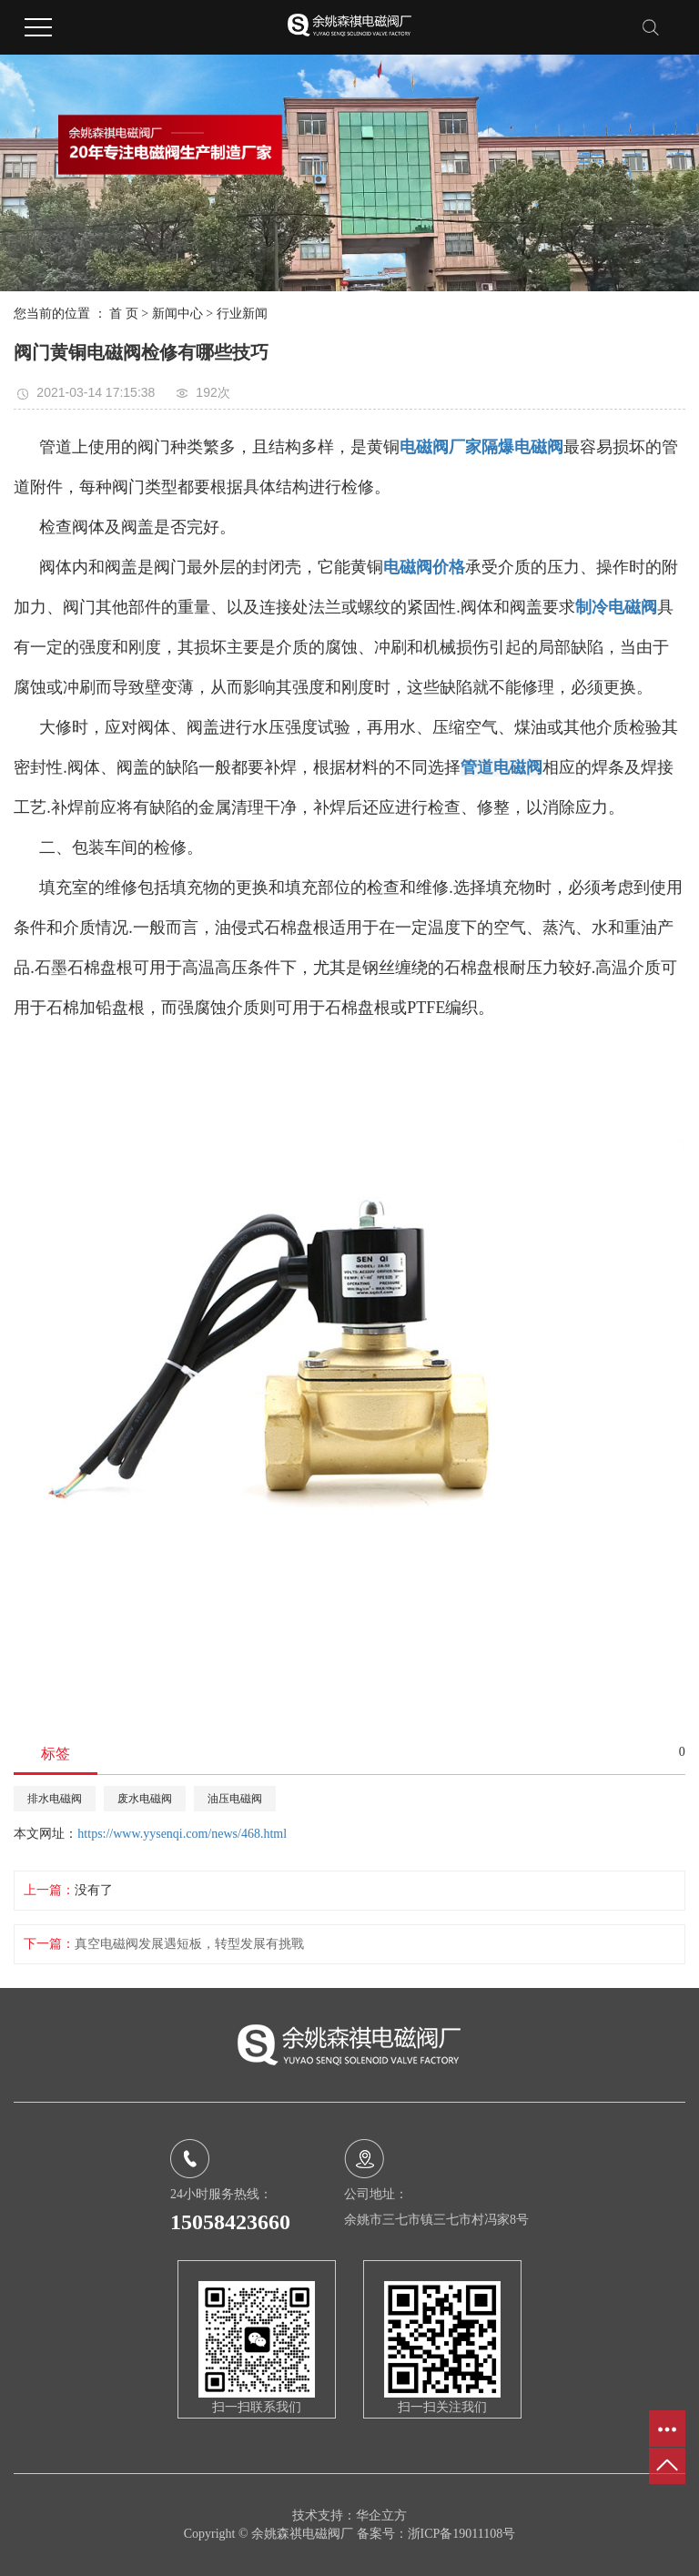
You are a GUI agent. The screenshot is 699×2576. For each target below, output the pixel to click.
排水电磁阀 (54, 1798)
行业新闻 (242, 313)
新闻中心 (177, 313)
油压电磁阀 (235, 1798)
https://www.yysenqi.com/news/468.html (182, 1834)
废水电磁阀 (144, 1798)
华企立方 (381, 2515)
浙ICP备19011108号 (462, 2534)
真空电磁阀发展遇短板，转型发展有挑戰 (189, 1944)
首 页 (123, 313)
